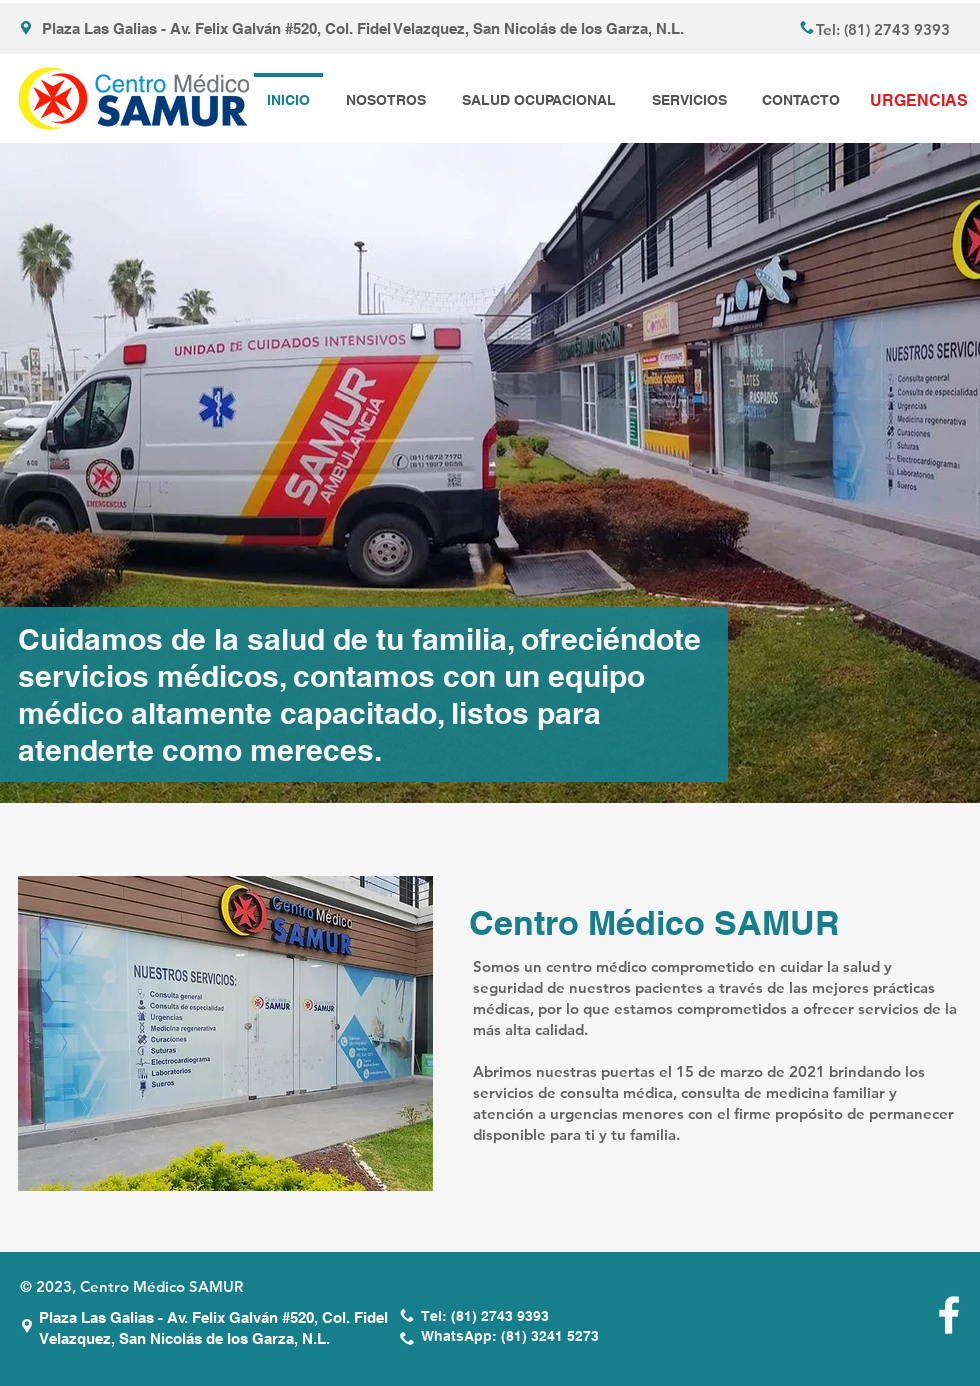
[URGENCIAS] (918, 101)
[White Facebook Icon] (949, 1315)
